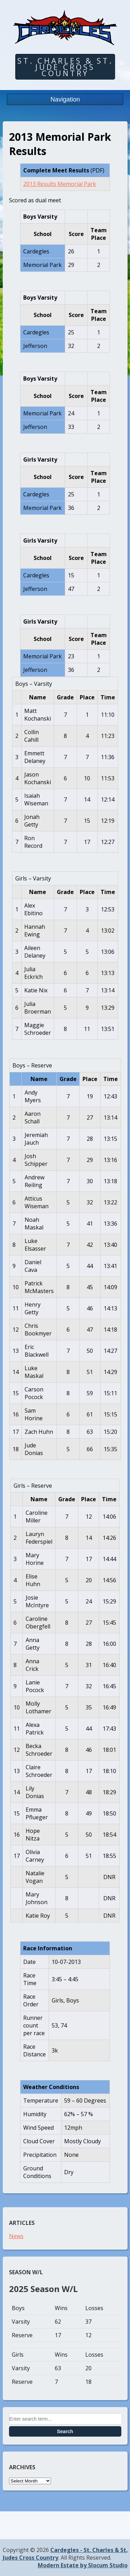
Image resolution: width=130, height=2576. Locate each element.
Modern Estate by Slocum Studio (83, 2565)
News (16, 2236)
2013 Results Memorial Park (59, 184)
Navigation (65, 99)
